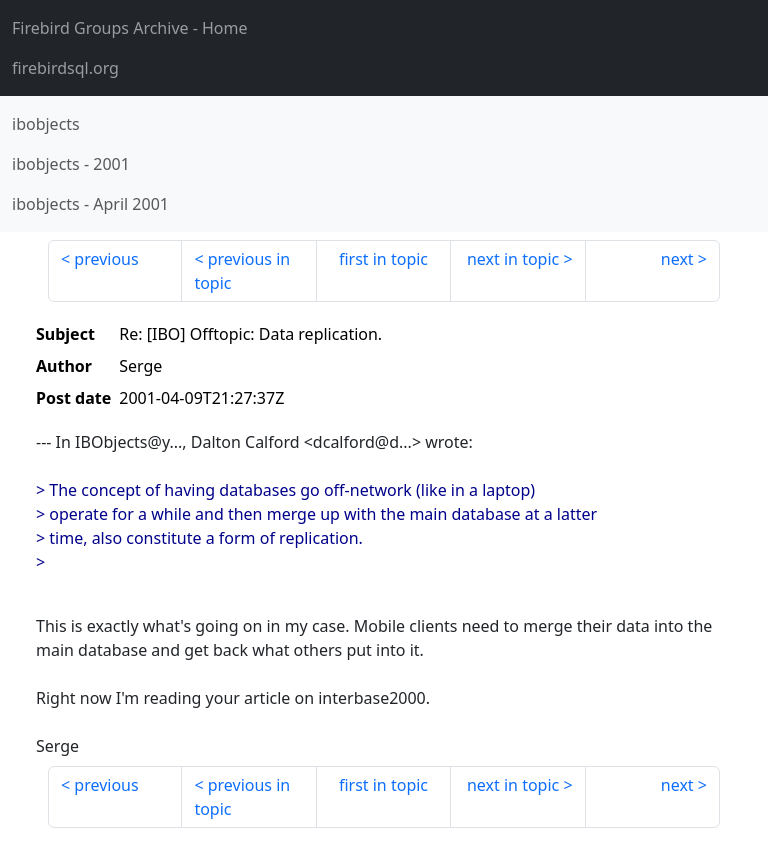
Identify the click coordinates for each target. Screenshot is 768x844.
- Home (130, 28)
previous (106, 259)
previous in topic (242, 271)
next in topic (513, 259)
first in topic (383, 259)
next (677, 259)
